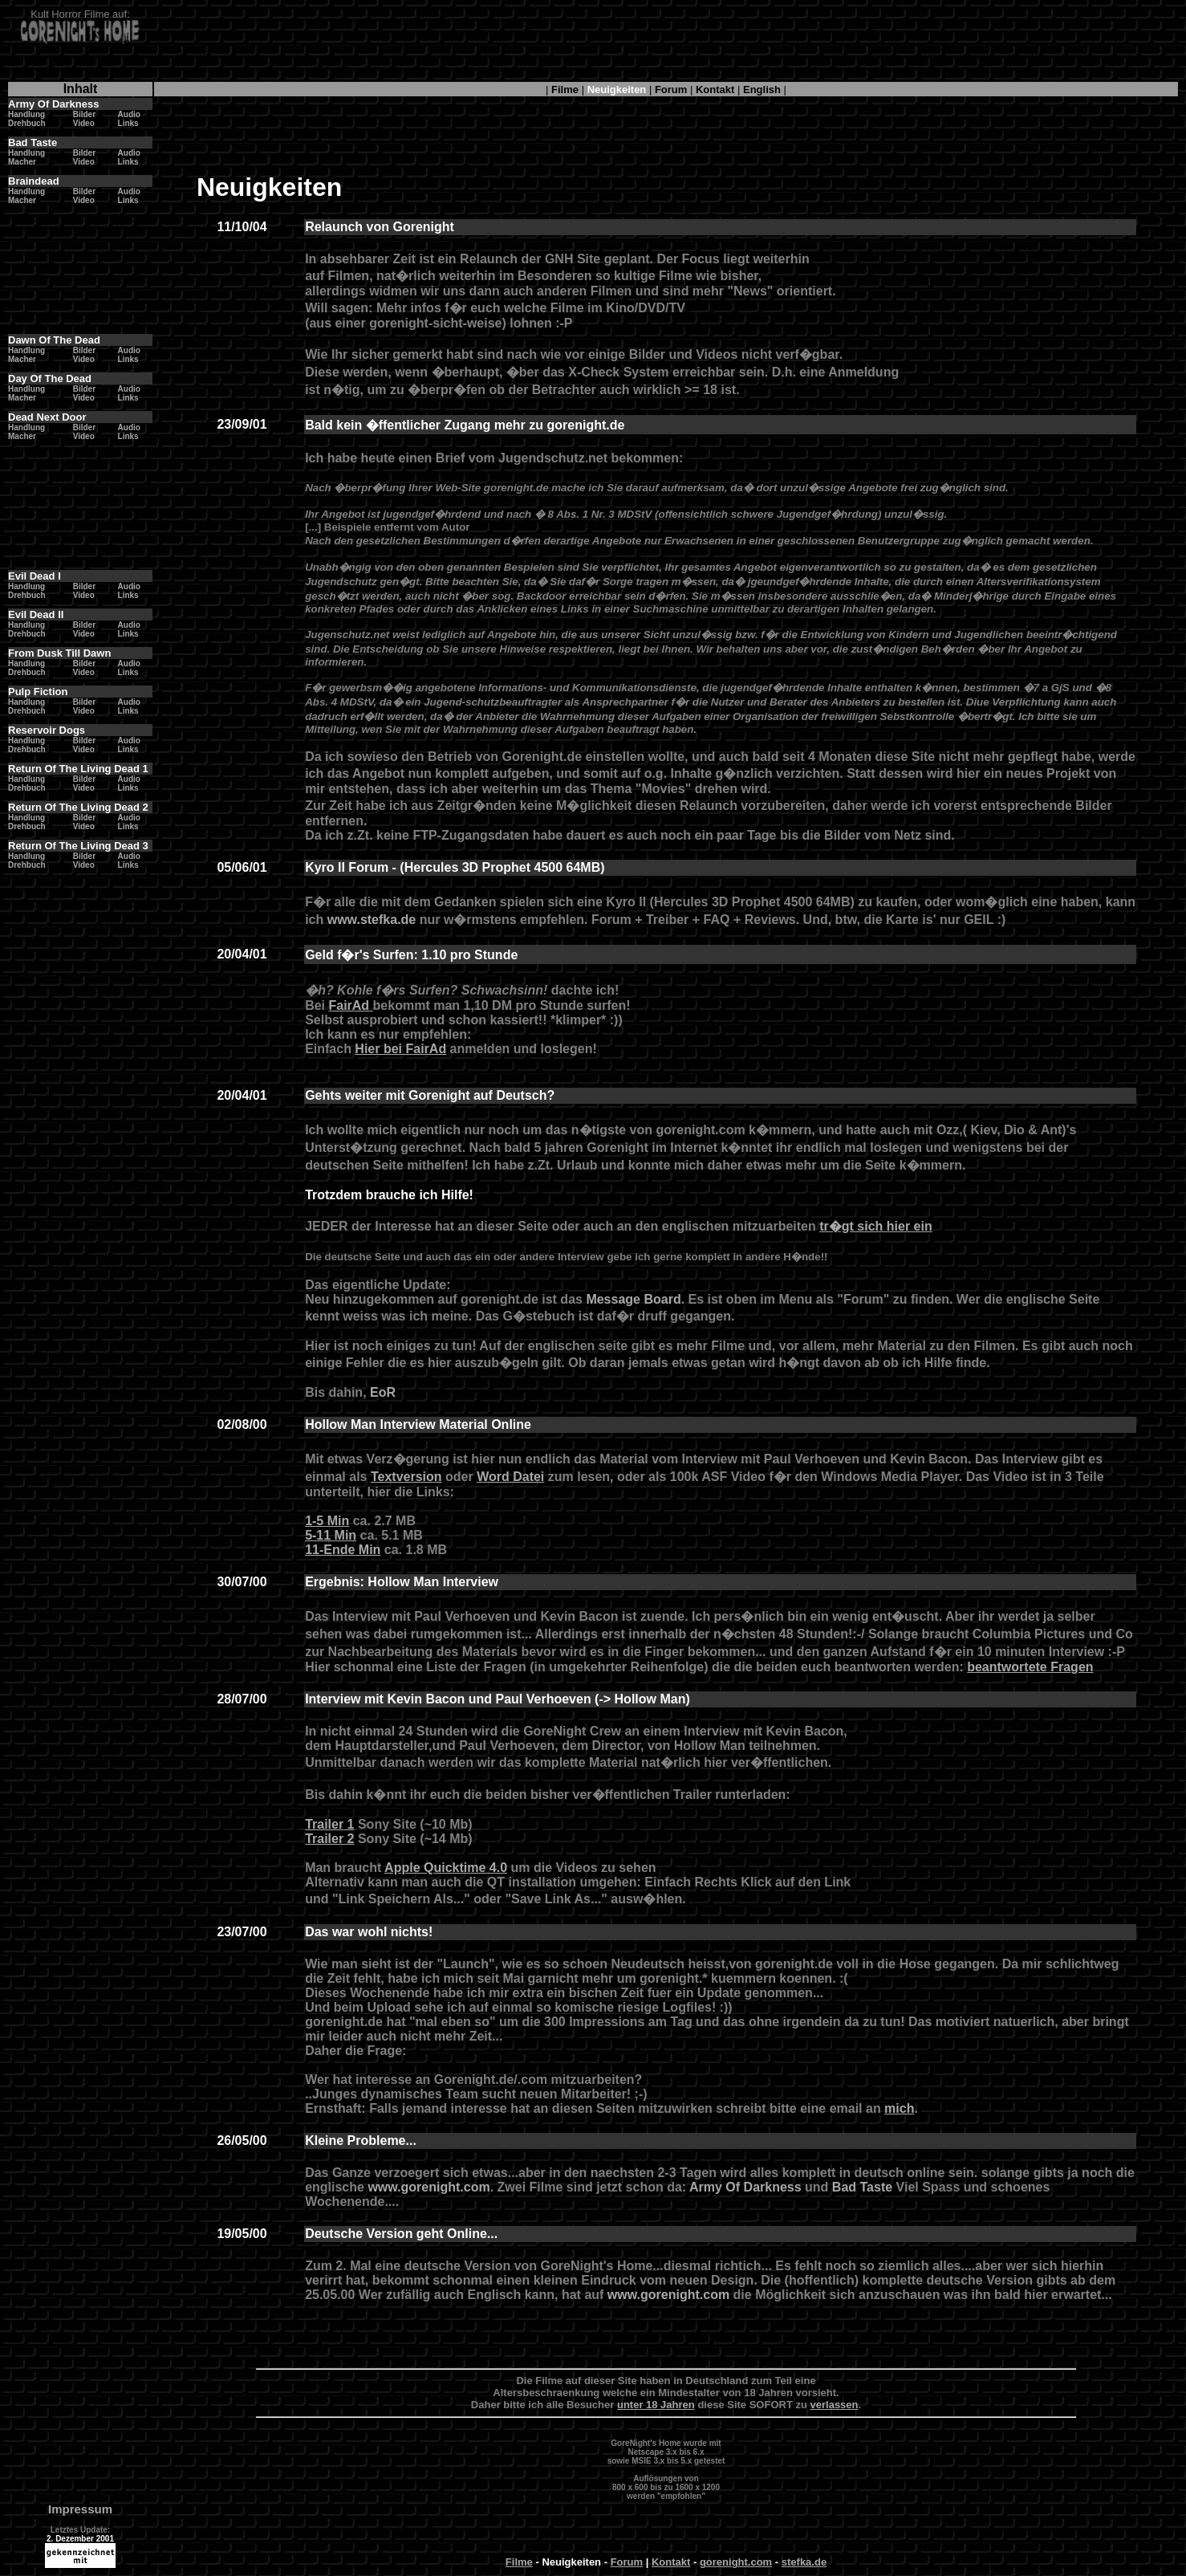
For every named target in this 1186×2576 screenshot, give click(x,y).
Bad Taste (862, 2187)
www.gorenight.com (428, 2187)
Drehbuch (27, 123)
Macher (22, 161)
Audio (129, 114)
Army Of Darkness (745, 2187)
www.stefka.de (373, 919)
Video (84, 123)
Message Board (633, 1299)
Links (128, 123)
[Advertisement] (666, 44)
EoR (383, 1392)
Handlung (26, 114)
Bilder (84, 114)
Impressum (80, 2509)
